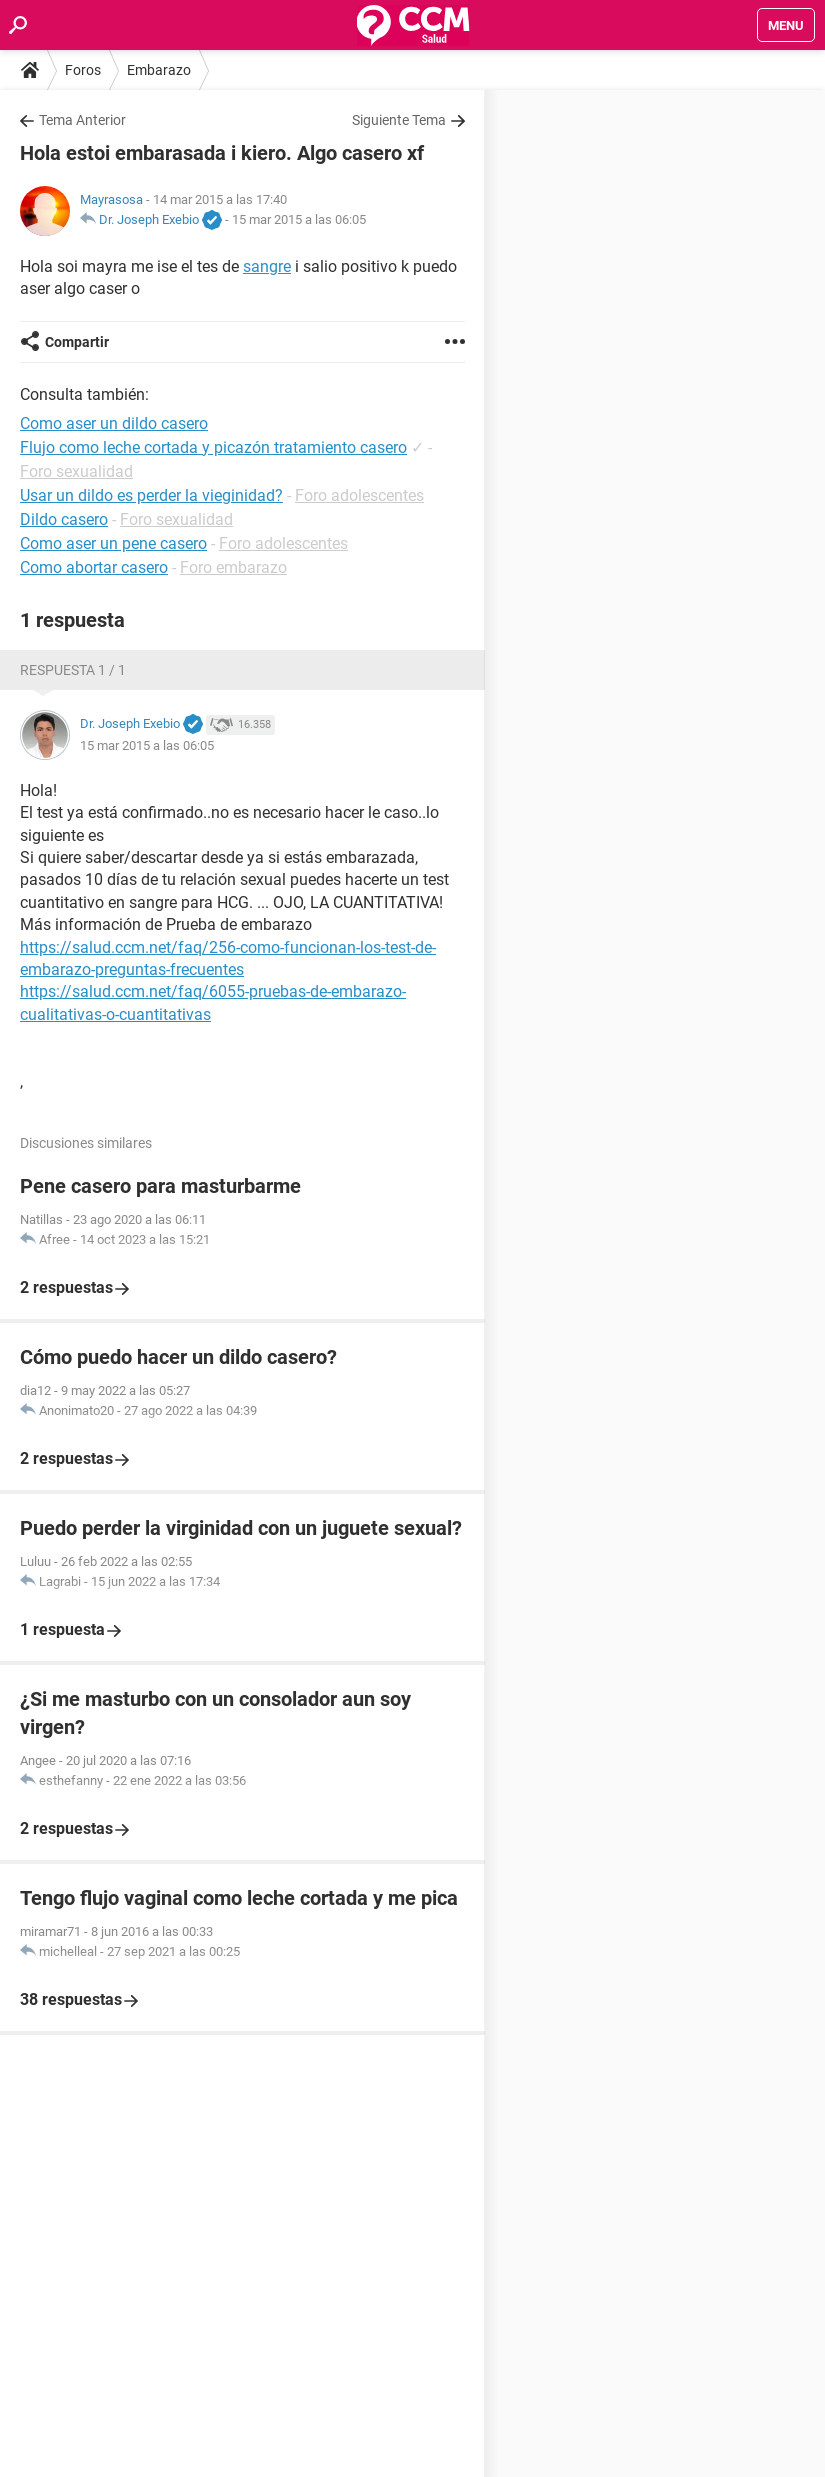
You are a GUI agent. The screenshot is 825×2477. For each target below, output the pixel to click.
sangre (267, 266)
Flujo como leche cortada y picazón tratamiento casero (213, 447)
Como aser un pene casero (113, 543)
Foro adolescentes (359, 495)
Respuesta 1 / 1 (73, 670)
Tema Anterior (82, 120)
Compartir (77, 342)
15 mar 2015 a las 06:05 (299, 219)
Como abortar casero (94, 567)
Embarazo (159, 70)
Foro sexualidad (76, 471)
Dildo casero (64, 519)
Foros (83, 70)
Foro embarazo (233, 567)
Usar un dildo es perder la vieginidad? (151, 495)
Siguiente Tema (399, 120)
